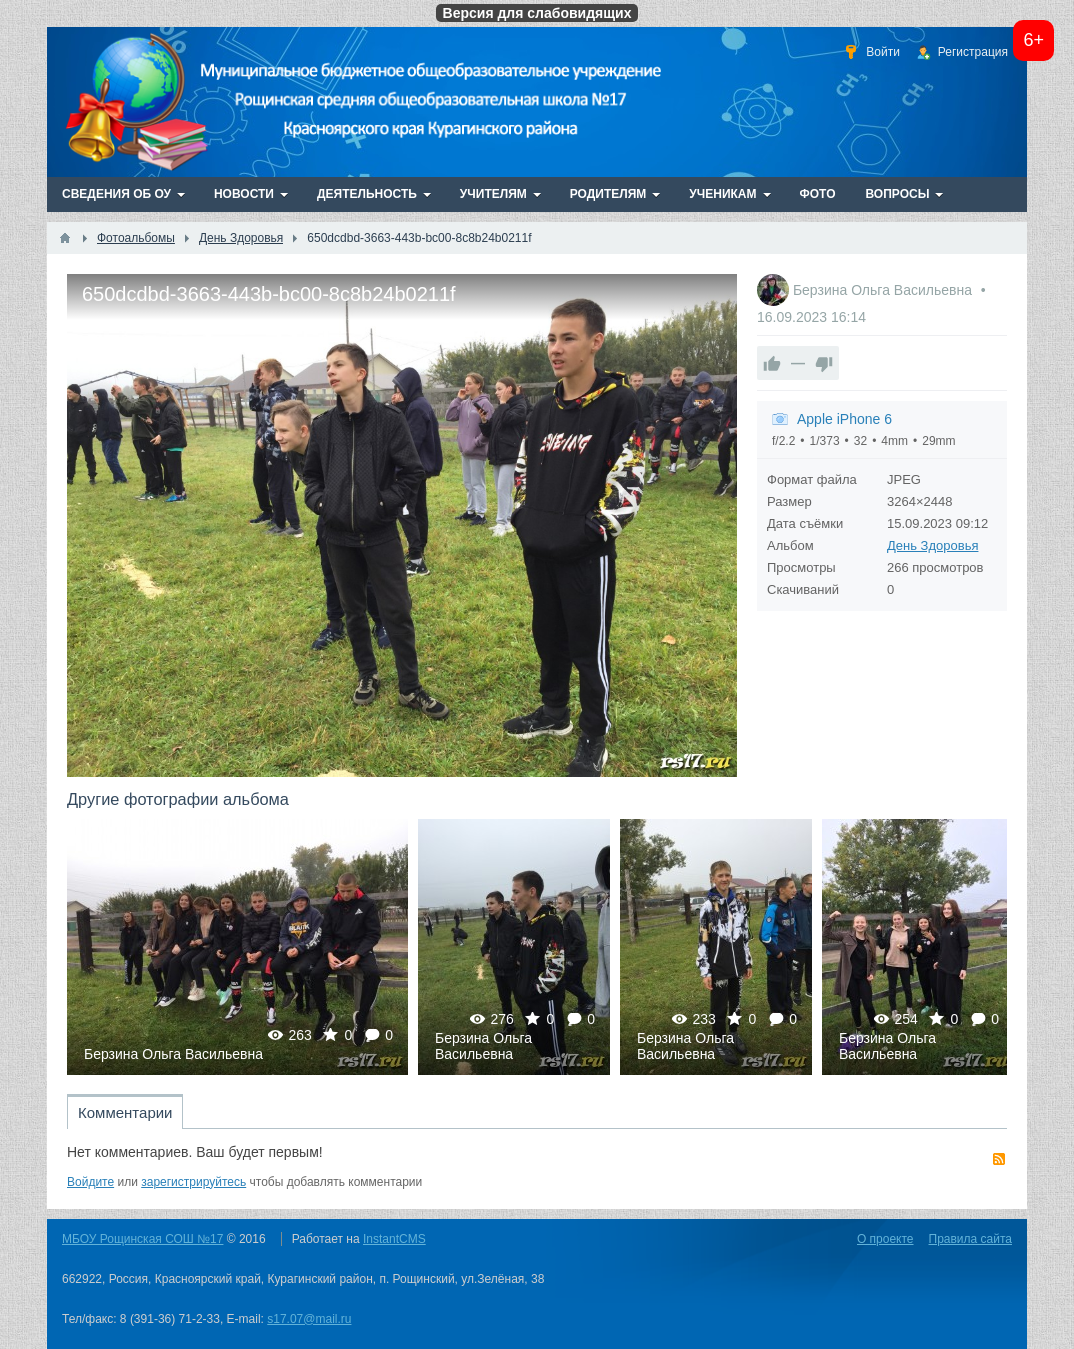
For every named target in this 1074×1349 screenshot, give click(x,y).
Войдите (90, 1182)
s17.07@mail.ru (309, 1319)
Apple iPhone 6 (844, 419)
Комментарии (125, 1112)
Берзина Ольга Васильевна (884, 290)
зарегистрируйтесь (193, 1182)
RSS (999, 1159)
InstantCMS (394, 1239)
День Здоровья (932, 545)
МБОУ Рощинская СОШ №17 (142, 1239)
